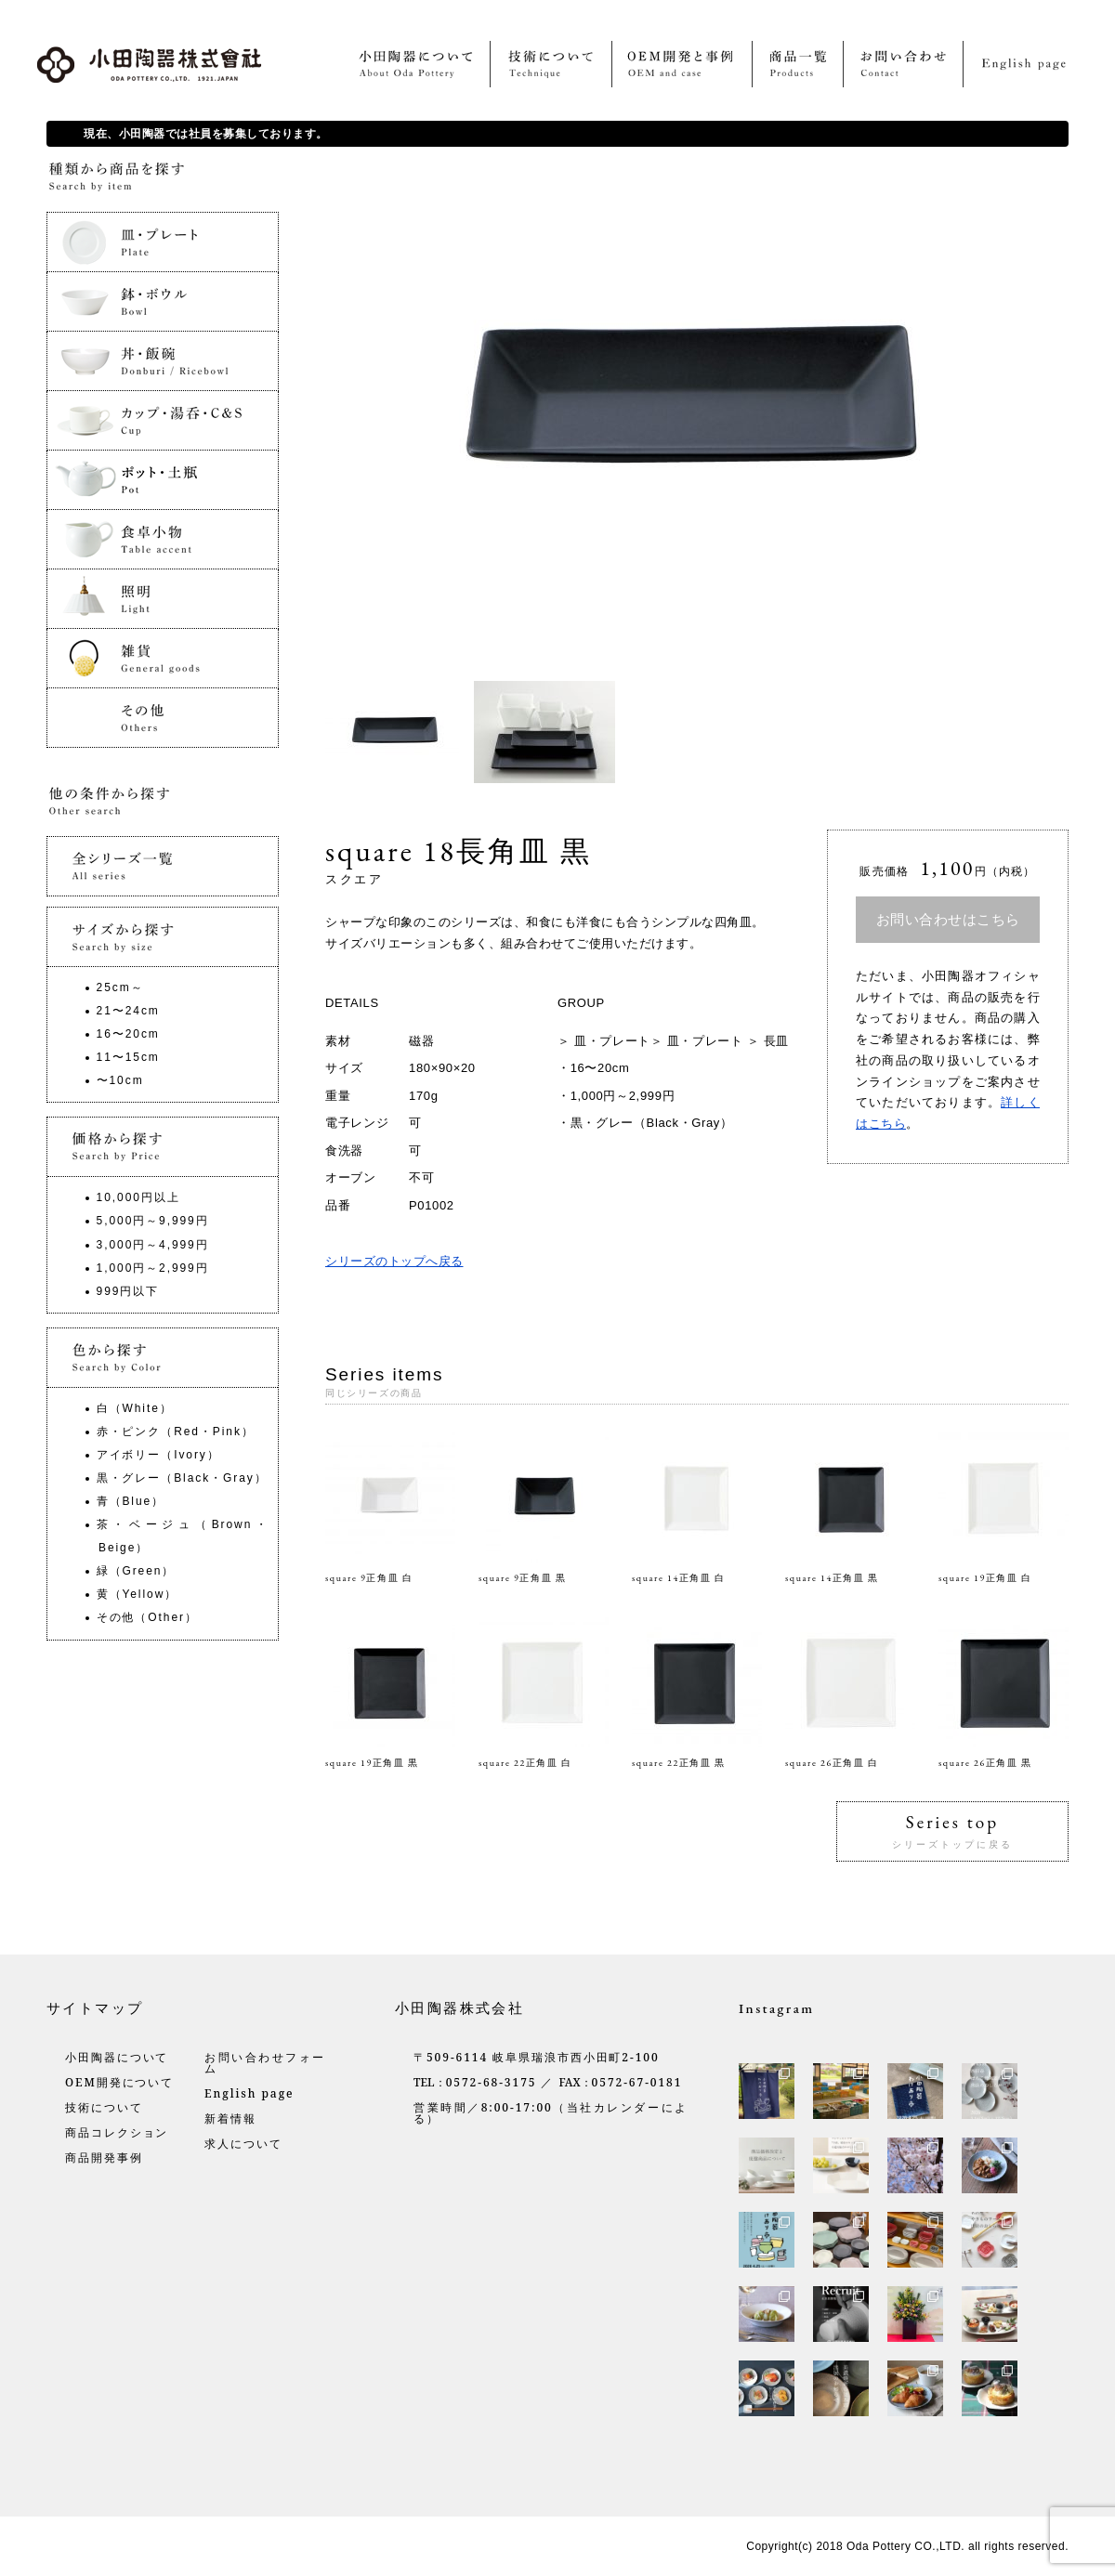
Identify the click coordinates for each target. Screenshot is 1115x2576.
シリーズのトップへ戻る (394, 1261)
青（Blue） (130, 1501)
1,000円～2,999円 (623, 1096)
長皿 (776, 1041)
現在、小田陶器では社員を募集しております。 (206, 133)
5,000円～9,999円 (153, 1220)
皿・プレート (612, 1041)
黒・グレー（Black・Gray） (652, 1123)
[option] (399, 732)
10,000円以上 (138, 1197)
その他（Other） (147, 1617)
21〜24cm (128, 1010)
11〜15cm (128, 1057)
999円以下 (128, 1291)
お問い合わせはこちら (948, 919)
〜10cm (120, 1080)
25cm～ (120, 987)
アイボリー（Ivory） (158, 1454)
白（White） (135, 1408)
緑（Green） (136, 1570)
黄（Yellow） (137, 1594)
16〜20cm (600, 1068)
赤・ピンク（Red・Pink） (176, 1431)
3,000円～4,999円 (153, 1244)
